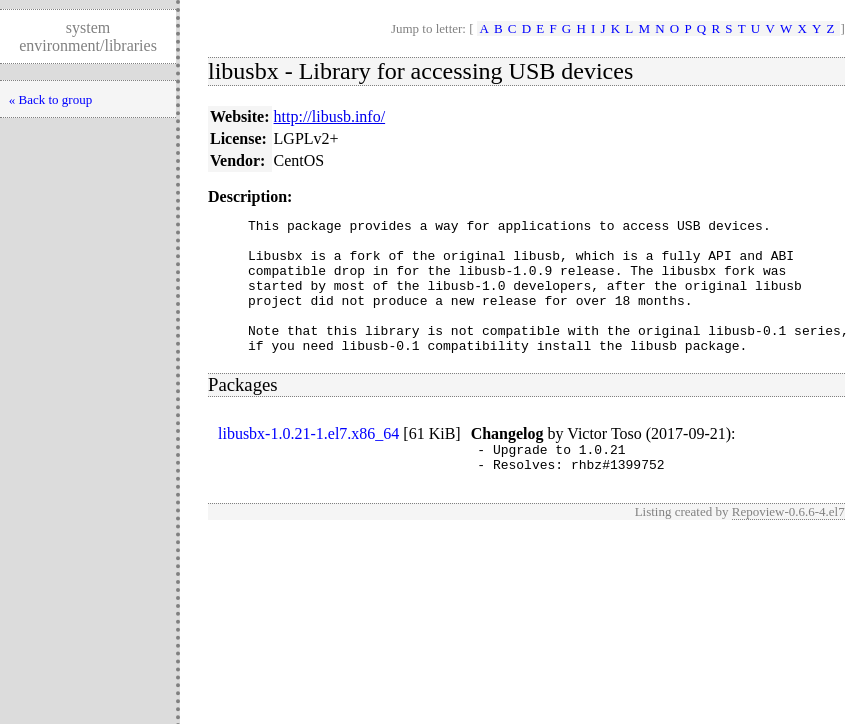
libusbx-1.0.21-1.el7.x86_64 (308, 460)
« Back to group (50, 99)
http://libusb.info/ (330, 116)
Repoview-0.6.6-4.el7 (788, 544)
